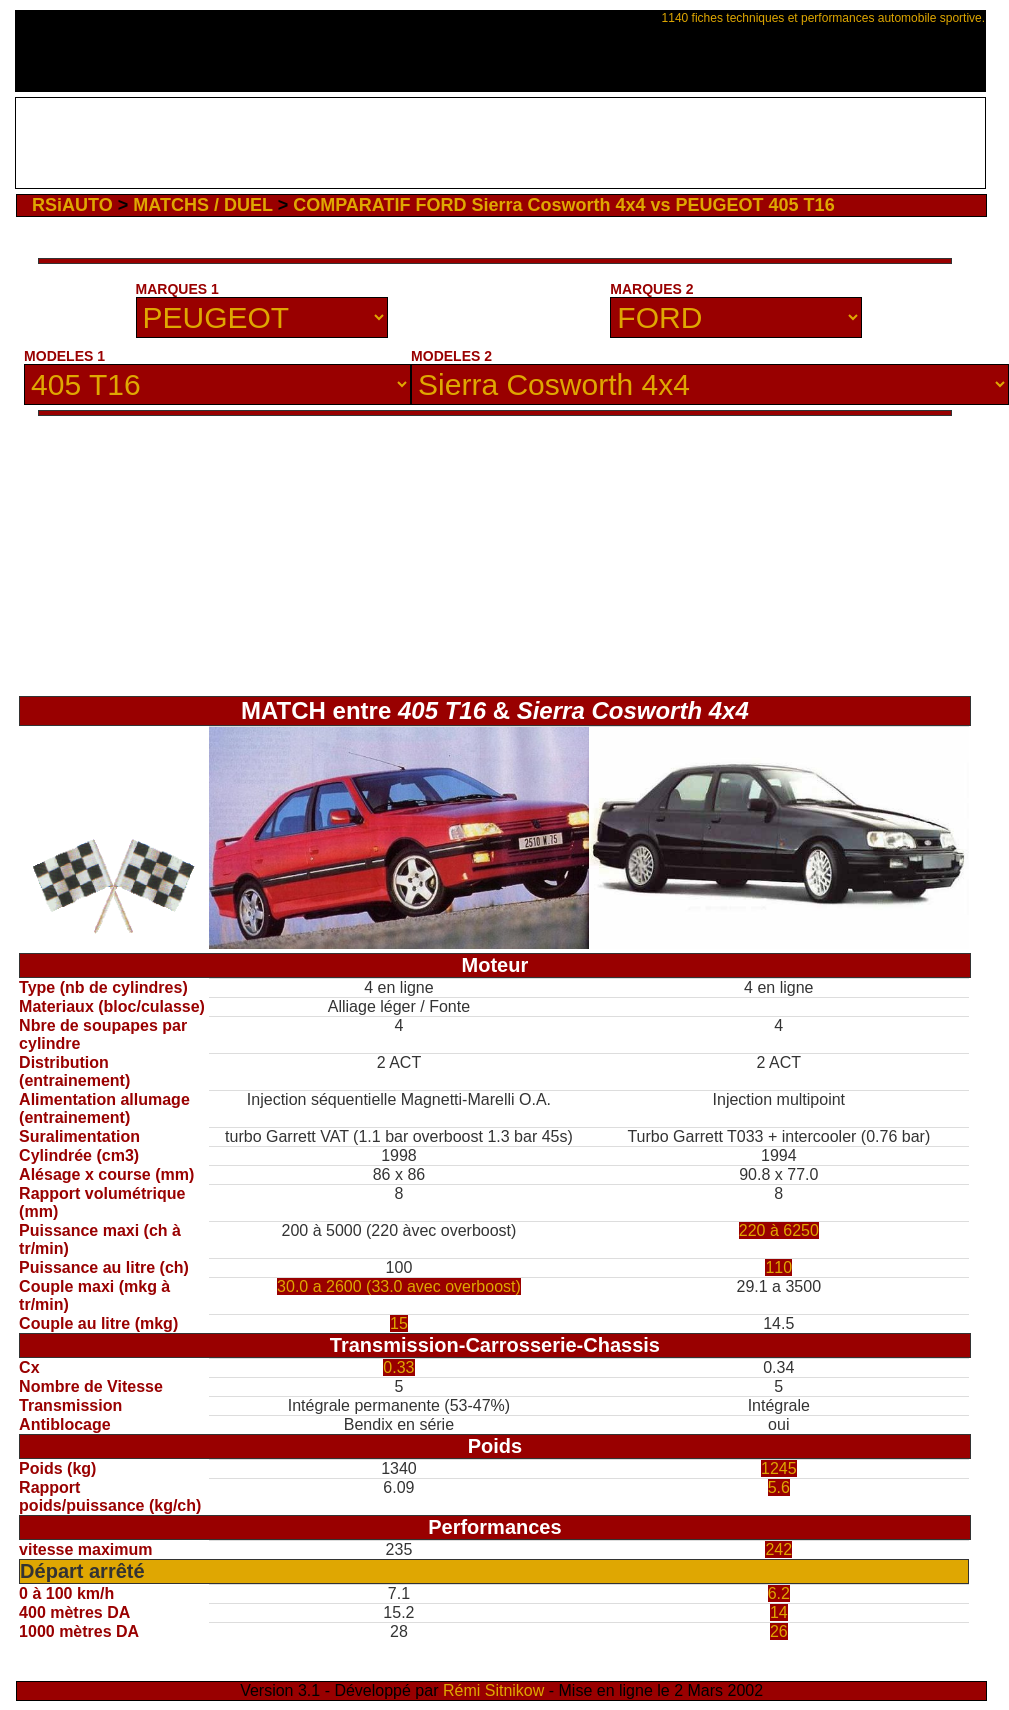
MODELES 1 (64, 356)
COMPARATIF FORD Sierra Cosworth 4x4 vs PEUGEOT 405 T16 (563, 205)
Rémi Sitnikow (493, 1690)
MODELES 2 (451, 356)
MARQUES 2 (651, 289)
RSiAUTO (72, 205)
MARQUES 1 (177, 289)
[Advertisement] (500, 143)
